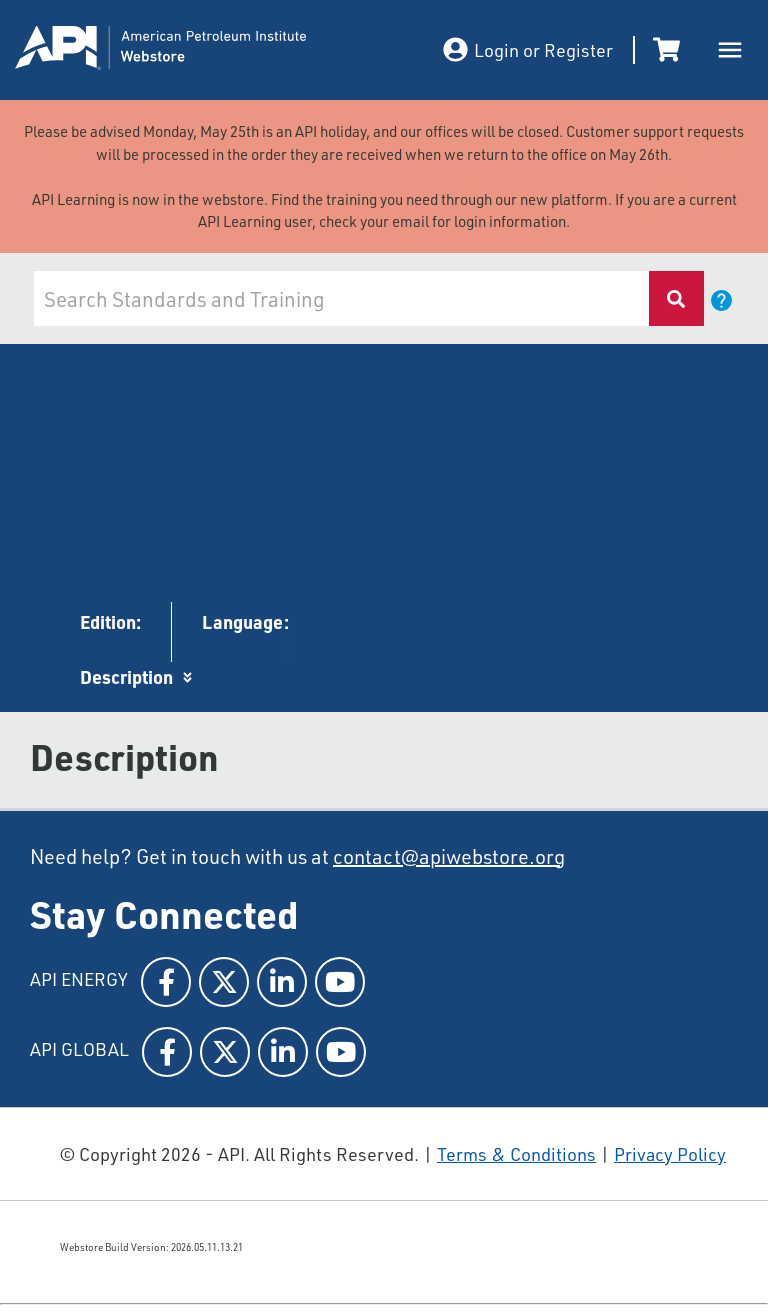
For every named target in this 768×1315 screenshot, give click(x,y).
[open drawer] (730, 50)
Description (126, 677)
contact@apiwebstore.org (449, 856)
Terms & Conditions (516, 1154)
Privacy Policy (670, 1154)
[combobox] (339, 298)
